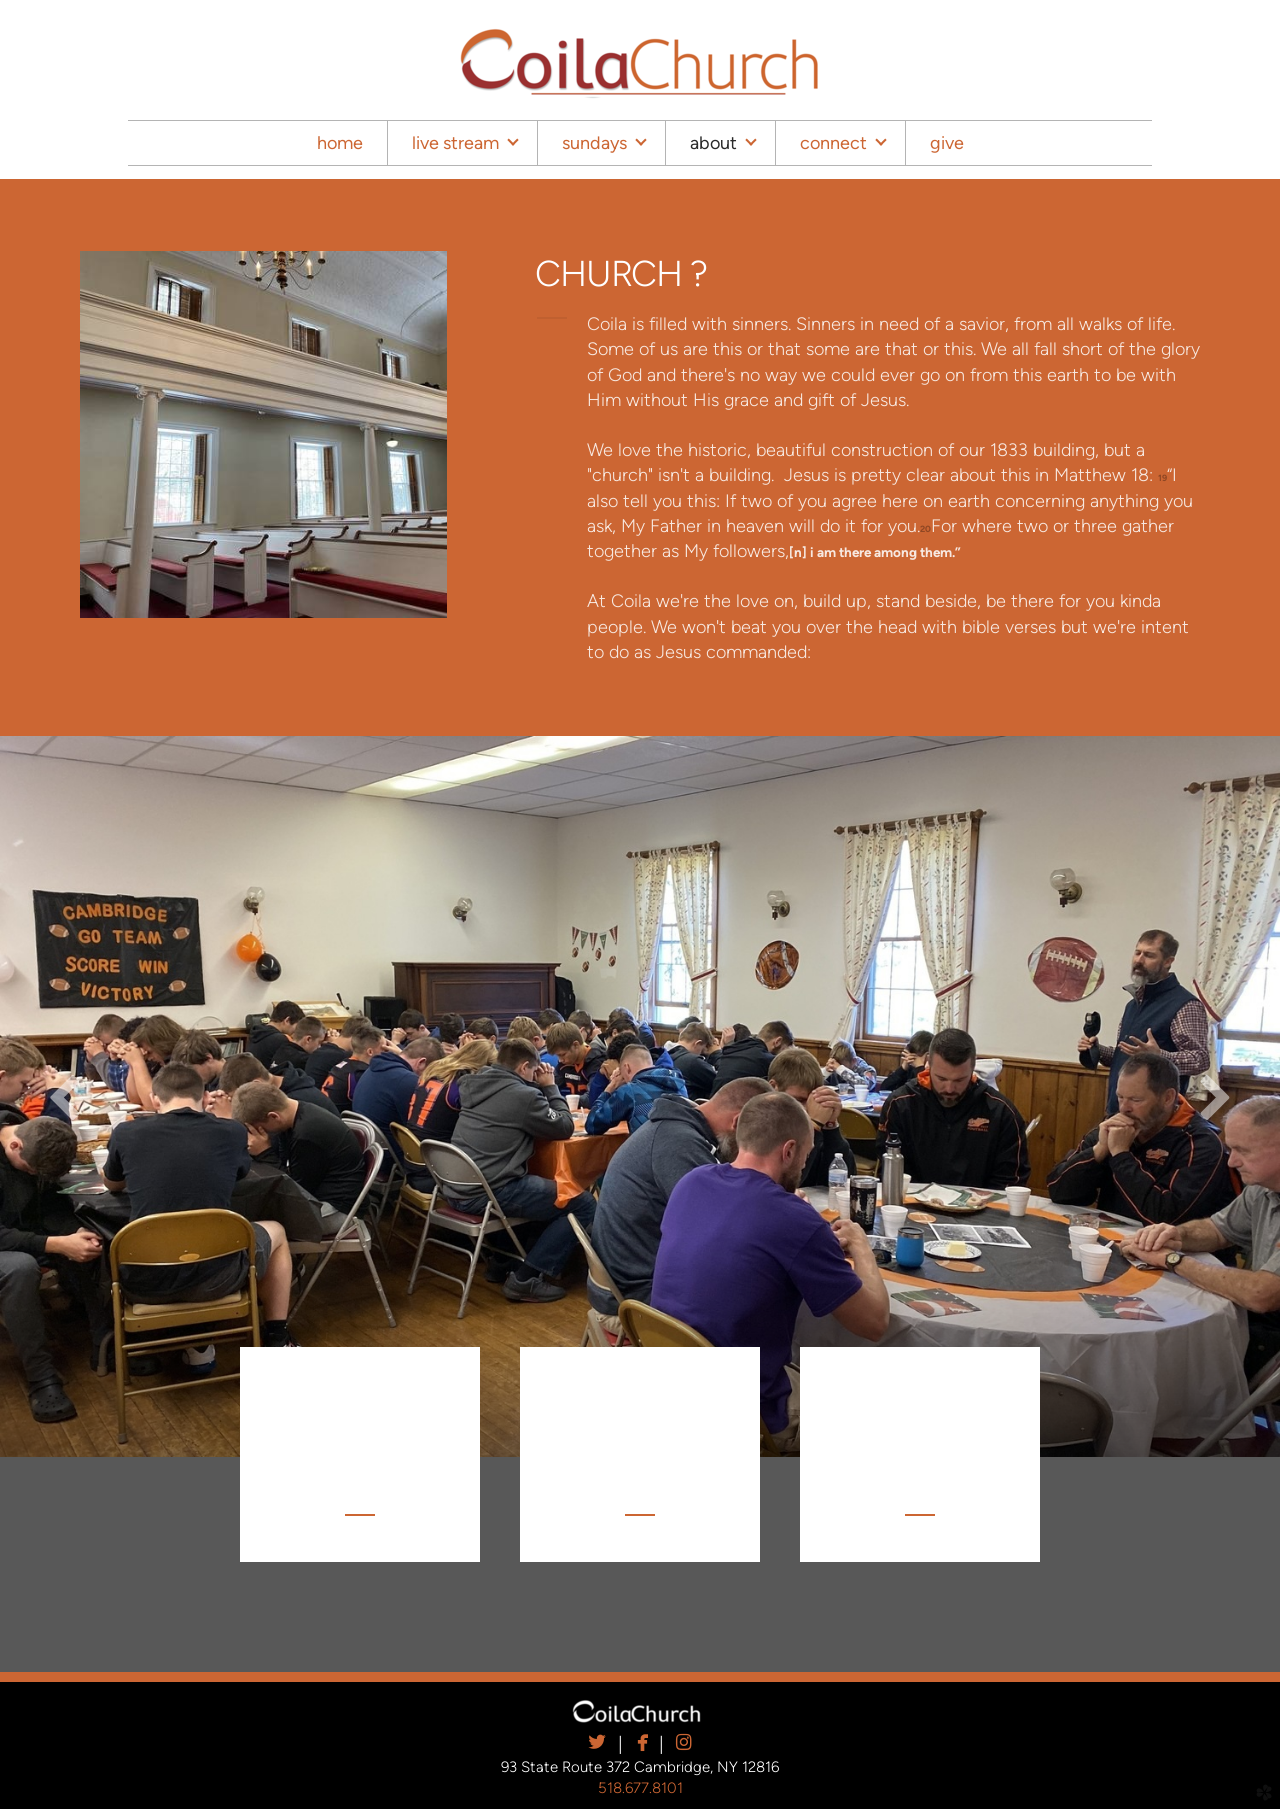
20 (925, 528)
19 (1162, 477)
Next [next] (1215, 1096)
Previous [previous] (65, 1096)
